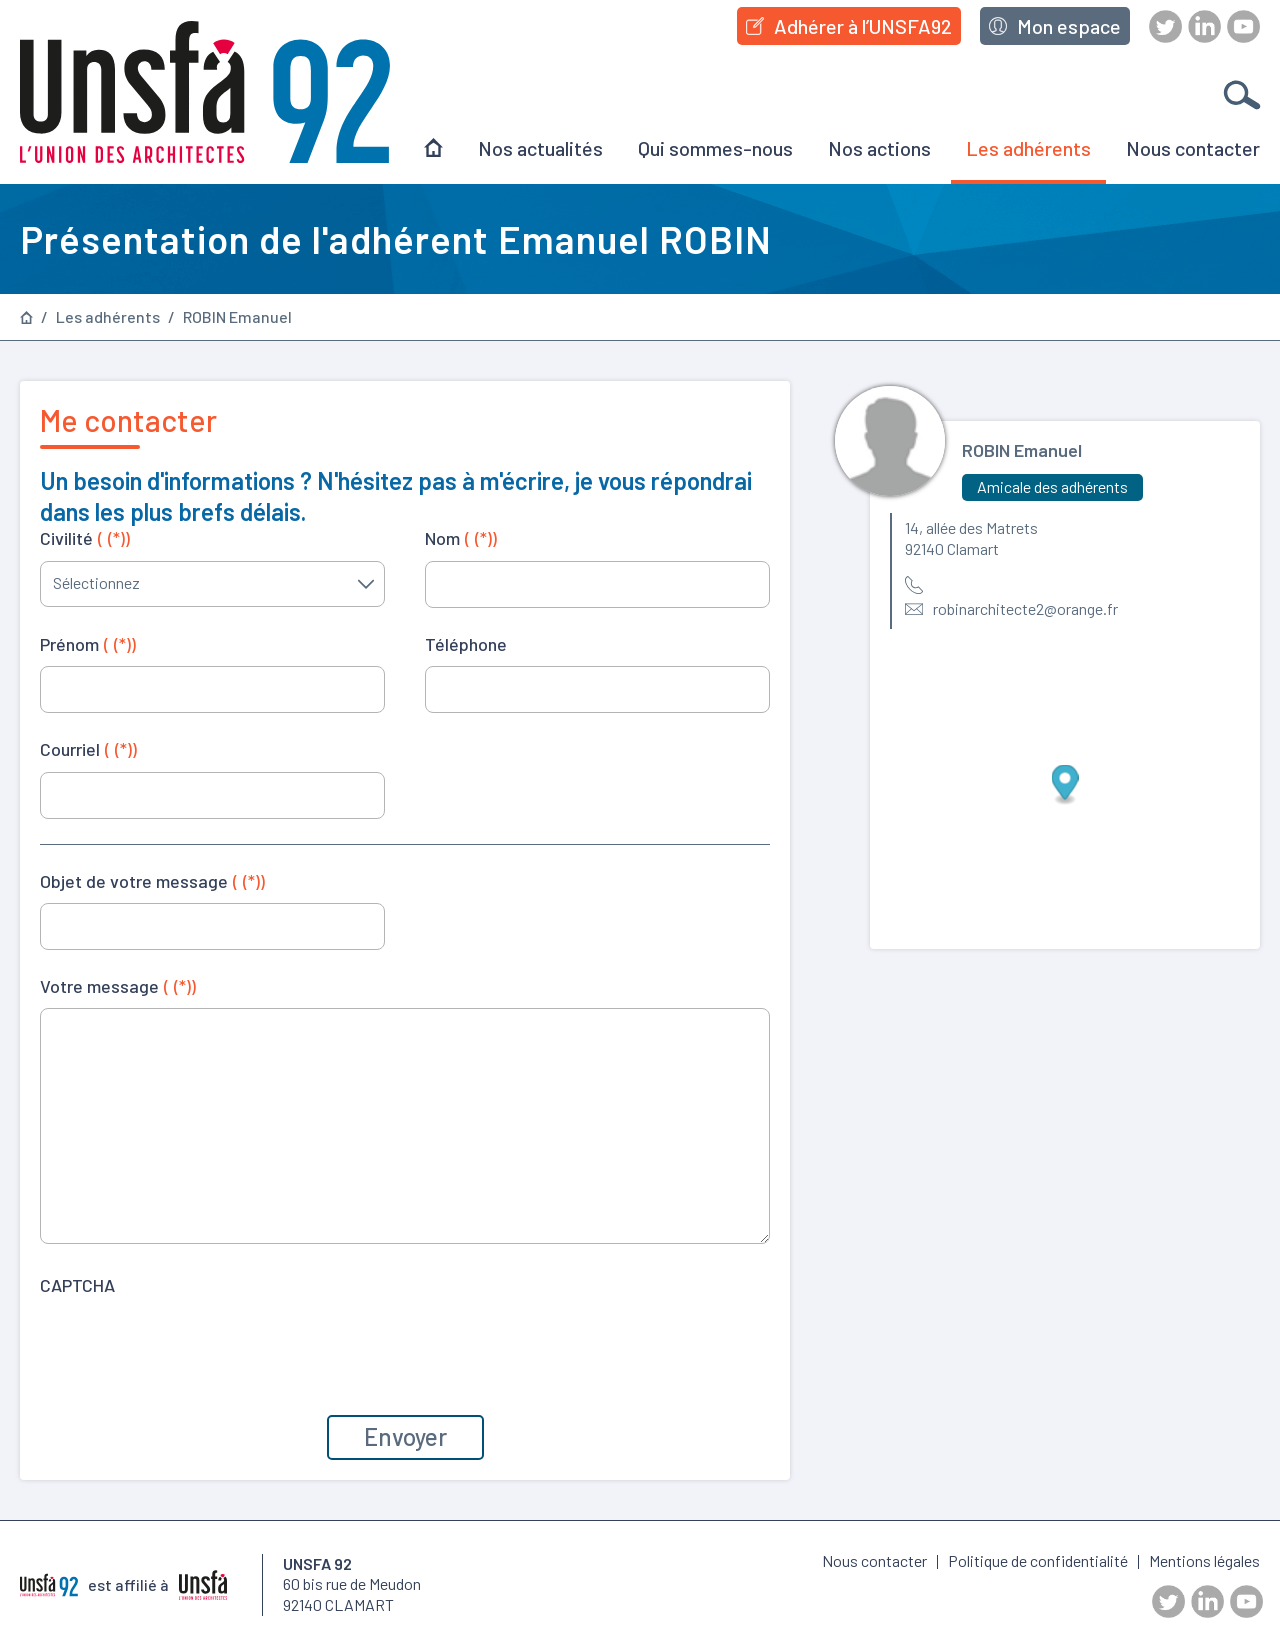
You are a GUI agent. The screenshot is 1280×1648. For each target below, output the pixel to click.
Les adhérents (1028, 148)
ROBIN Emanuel (237, 317)
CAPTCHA (77, 1285)
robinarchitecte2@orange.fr (1025, 608)
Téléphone (466, 644)
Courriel (88, 749)
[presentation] (192, 1346)
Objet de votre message (152, 881)
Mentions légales (1204, 1560)
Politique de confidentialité (1038, 1560)
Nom (461, 538)
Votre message (118, 986)
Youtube (1243, 26)
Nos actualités (540, 148)
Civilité (85, 538)
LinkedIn (1204, 26)
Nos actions (879, 148)
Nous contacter (1193, 148)
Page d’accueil (26, 317)
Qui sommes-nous (715, 148)
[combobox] (212, 584)
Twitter (1165, 26)
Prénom (88, 644)
